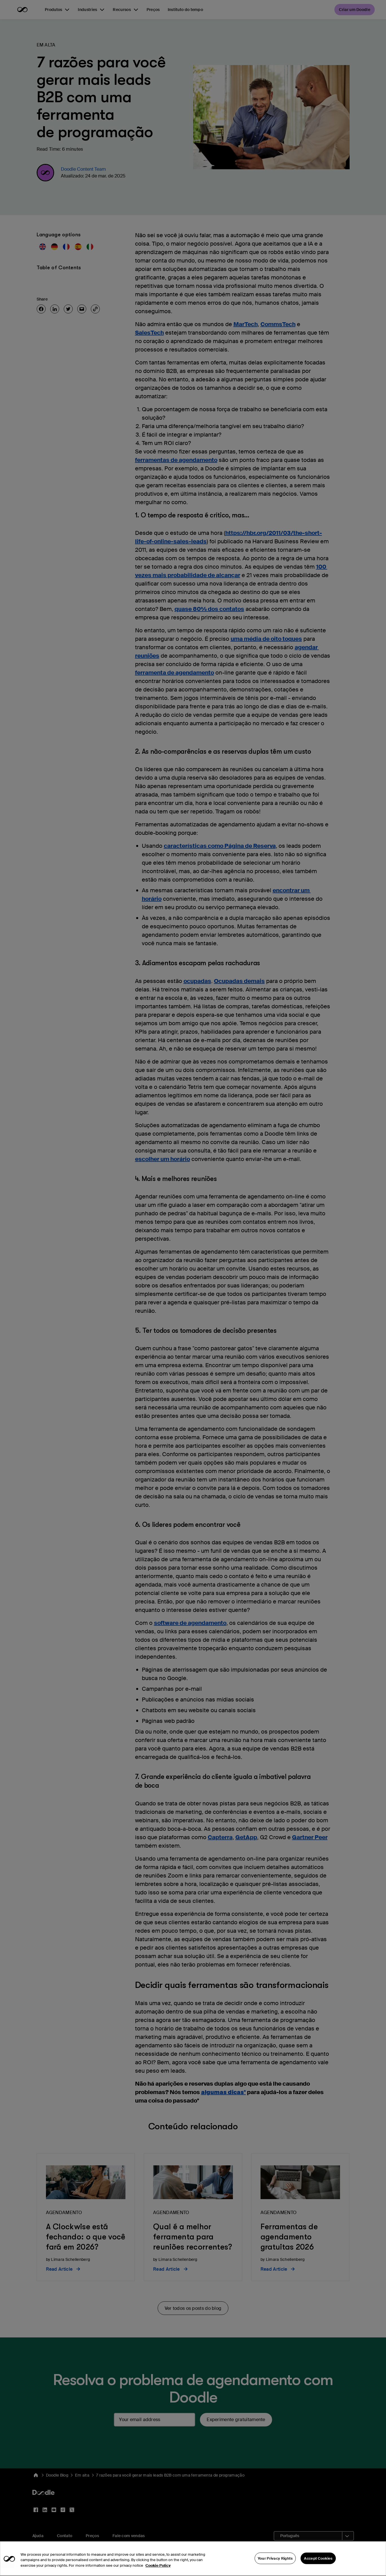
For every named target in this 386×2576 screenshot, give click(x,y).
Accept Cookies (318, 2568)
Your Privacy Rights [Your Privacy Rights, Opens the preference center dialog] (275, 2568)
